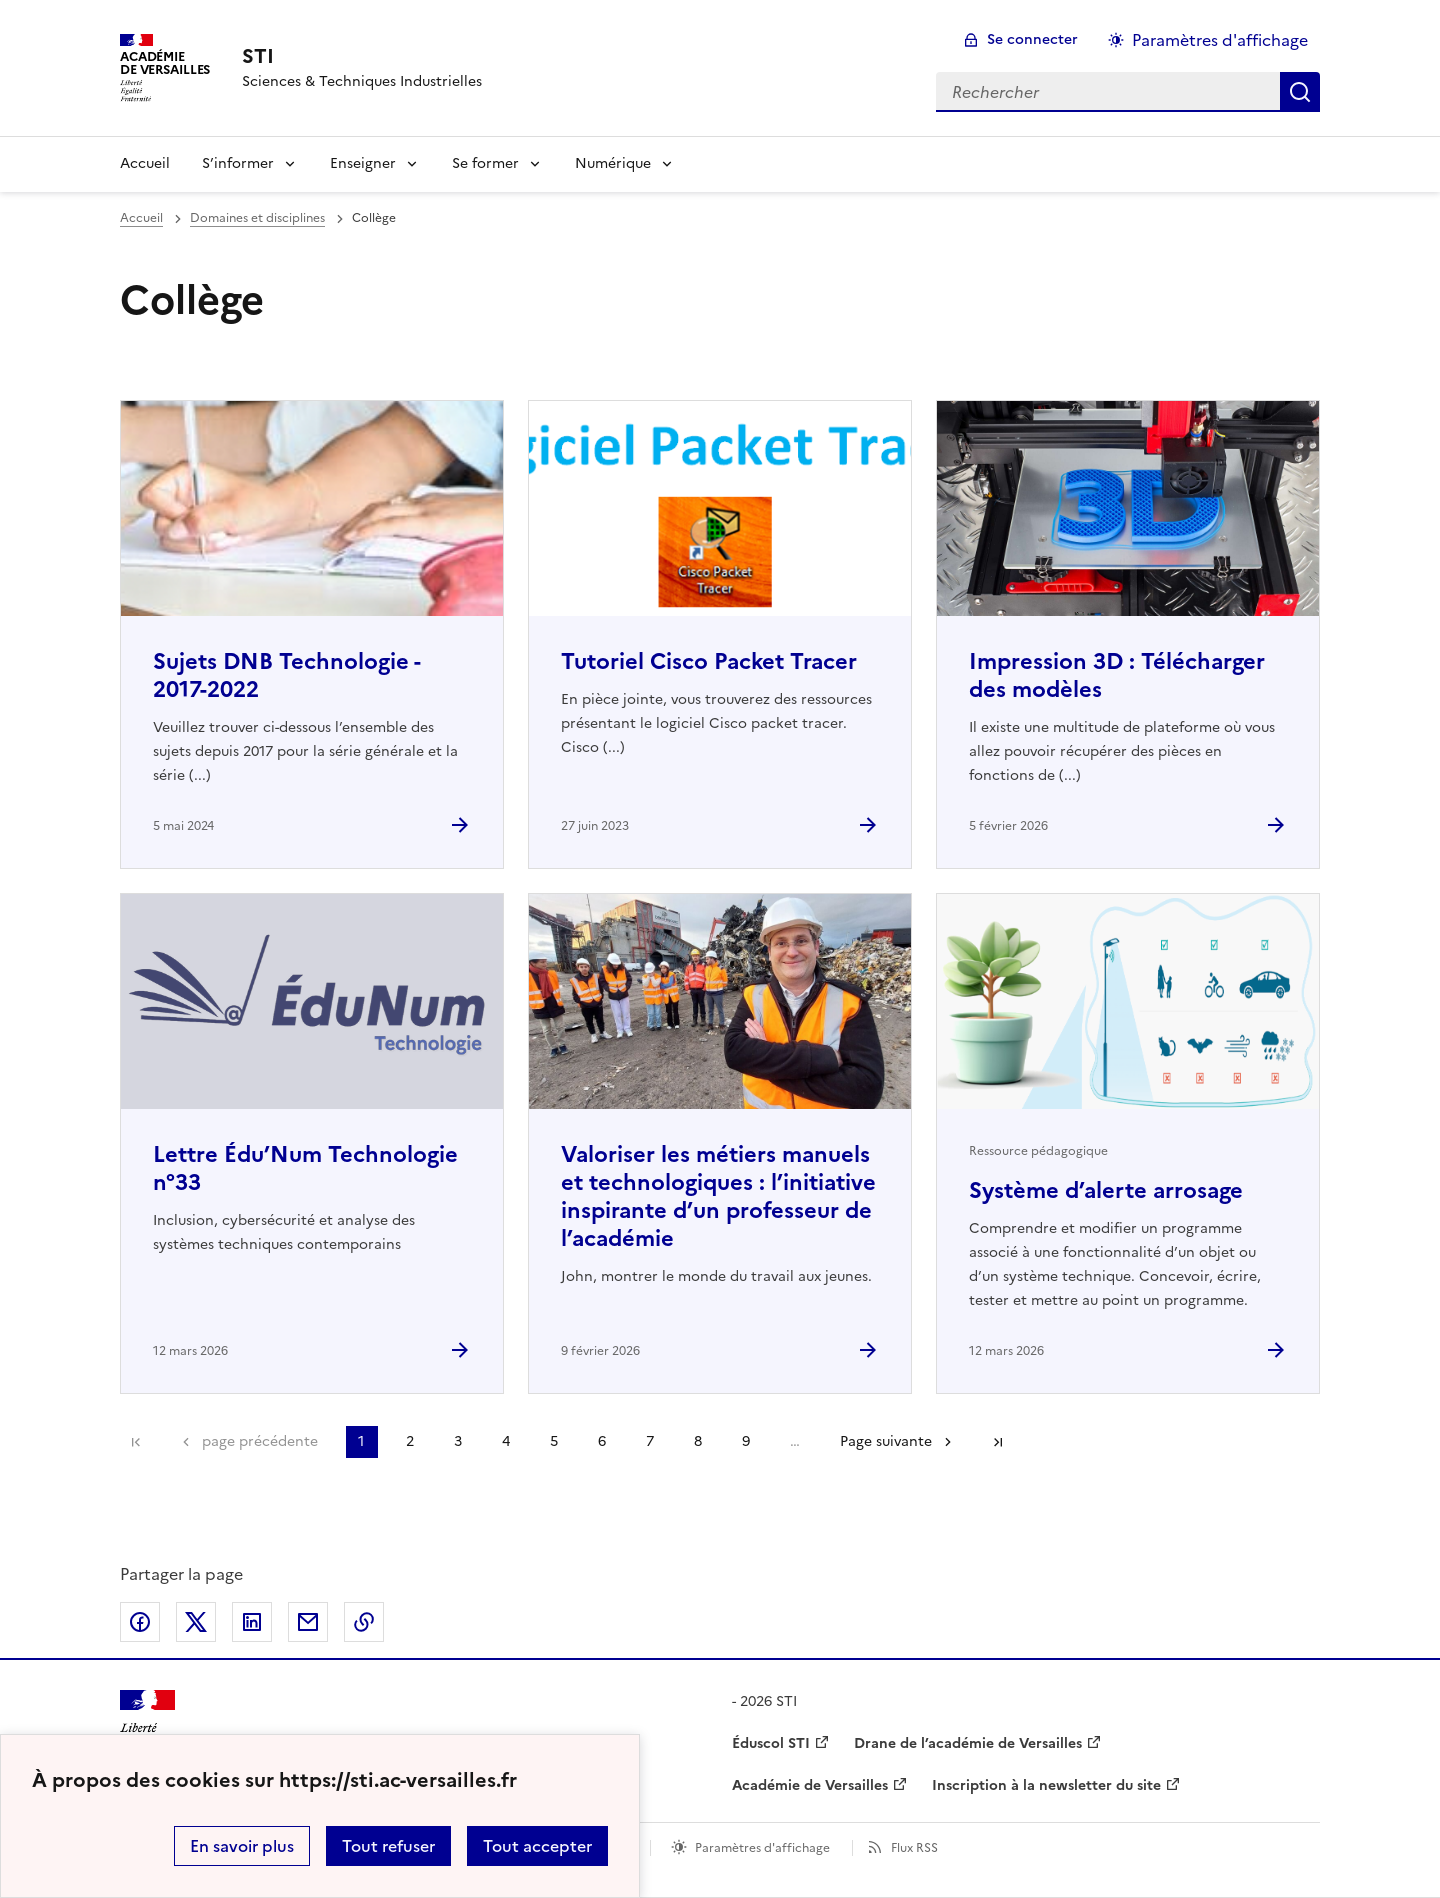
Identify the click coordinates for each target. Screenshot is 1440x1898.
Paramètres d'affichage (762, 1848)
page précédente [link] (260, 1441)
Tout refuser (388, 1846)
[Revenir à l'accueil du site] (147, 1725)
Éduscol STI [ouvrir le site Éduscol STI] (771, 1743)
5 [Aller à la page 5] (554, 1441)
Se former (485, 163)
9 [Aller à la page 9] (746, 1441)
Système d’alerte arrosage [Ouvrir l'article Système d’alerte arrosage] (1106, 1190)
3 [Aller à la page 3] (458, 1441)
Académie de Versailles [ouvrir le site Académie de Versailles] (810, 1785)
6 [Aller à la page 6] (602, 1441)
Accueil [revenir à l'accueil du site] (141, 218)
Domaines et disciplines (257, 218)
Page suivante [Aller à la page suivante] (886, 1441)
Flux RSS (914, 1848)
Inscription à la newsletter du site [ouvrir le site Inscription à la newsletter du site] (1046, 1785)
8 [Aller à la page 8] (698, 1441)
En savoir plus (242, 1846)
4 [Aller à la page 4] (506, 1441)
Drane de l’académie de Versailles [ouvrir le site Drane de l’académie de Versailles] (968, 1743)
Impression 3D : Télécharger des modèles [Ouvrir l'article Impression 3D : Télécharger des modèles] (1117, 675)
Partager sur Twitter (196, 1622)
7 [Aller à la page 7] (650, 1441)
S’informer (238, 163)
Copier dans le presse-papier (364, 1622)
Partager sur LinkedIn (252, 1622)
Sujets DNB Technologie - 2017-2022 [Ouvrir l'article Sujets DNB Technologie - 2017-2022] (286, 675)
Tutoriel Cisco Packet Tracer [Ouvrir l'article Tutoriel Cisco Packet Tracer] (709, 661)
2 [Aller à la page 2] (410, 1441)
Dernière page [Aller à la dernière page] (998, 1442)
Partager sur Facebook (140, 1622)
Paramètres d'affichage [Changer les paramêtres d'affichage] (1220, 40)
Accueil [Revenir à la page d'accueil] (145, 163)
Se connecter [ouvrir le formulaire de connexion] (1032, 39)
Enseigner (363, 163)
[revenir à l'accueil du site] (362, 56)
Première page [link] (136, 1442)
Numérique (613, 163)
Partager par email (308, 1622)
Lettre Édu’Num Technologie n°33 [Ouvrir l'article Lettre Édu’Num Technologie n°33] (305, 1168)
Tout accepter (537, 1846)
